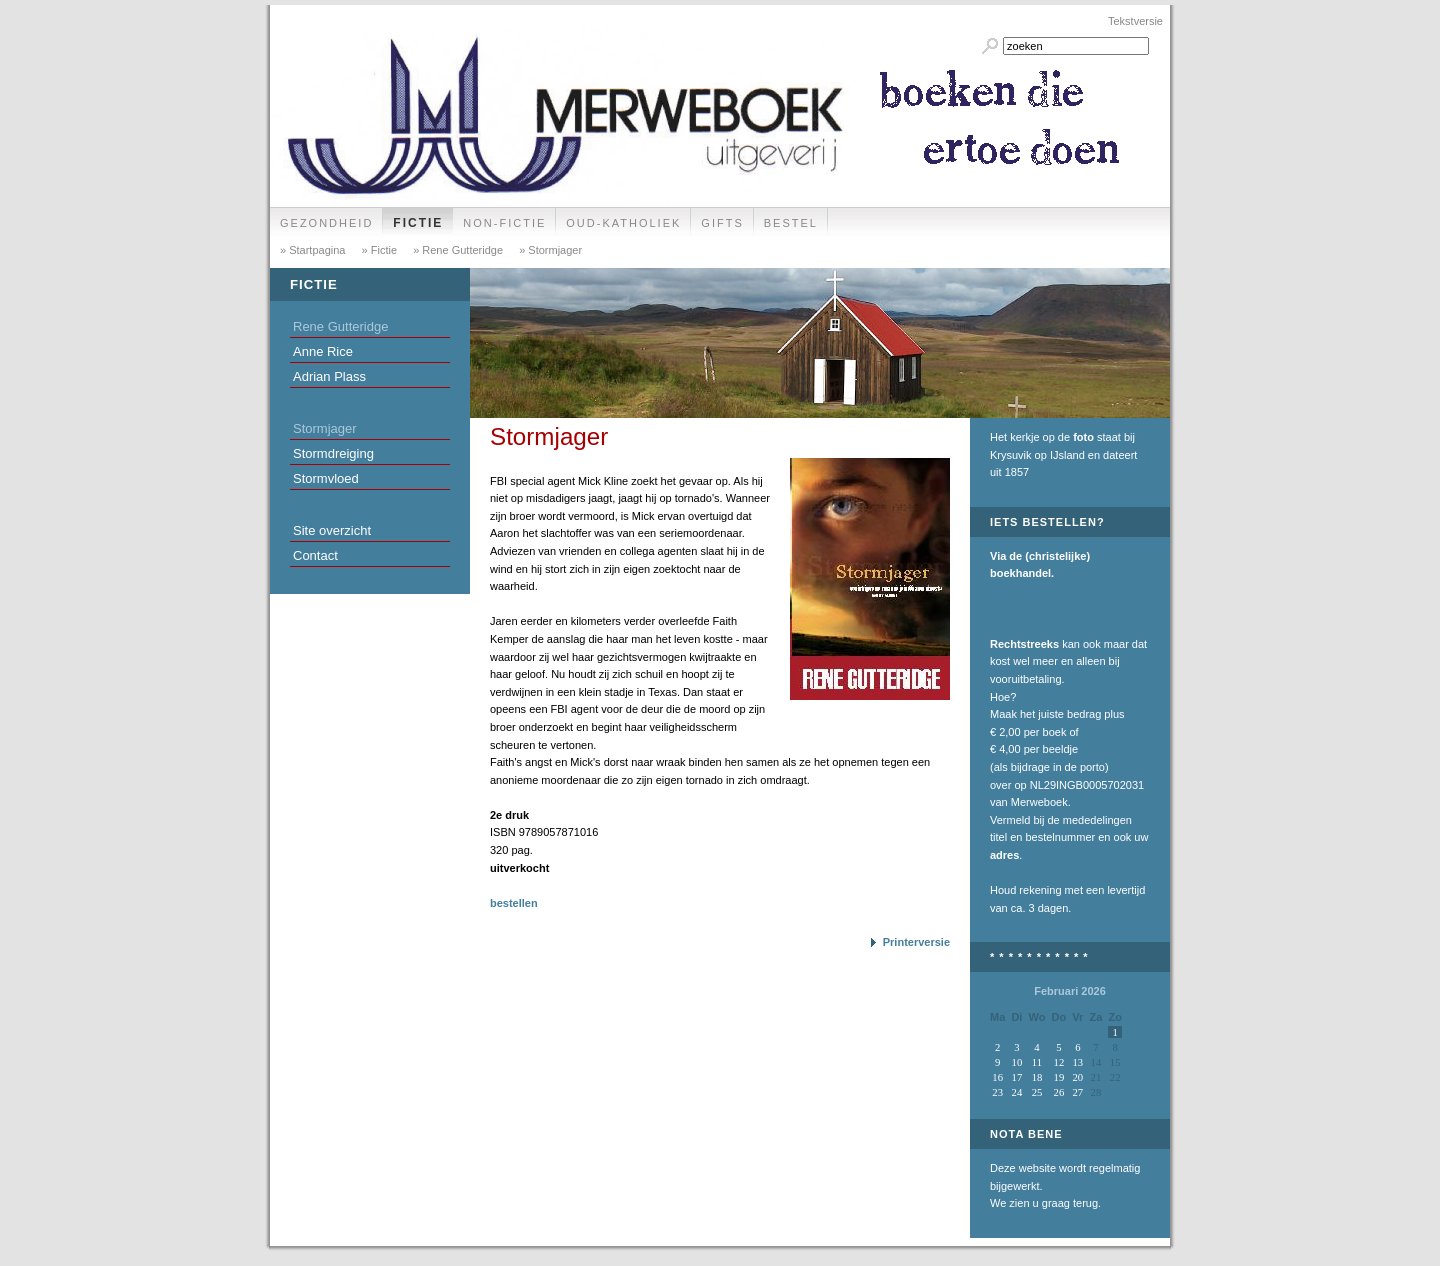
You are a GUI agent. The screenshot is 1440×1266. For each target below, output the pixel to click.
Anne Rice (323, 351)
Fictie (418, 223)
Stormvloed (326, 478)
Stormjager (325, 428)
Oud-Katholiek (623, 223)
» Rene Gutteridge (456, 250)
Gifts (722, 223)
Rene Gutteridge (340, 326)
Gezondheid (326, 223)
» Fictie (378, 250)
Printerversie (916, 942)
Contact (315, 555)
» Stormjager (549, 250)
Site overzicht (332, 530)
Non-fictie (504, 223)
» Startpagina (312, 250)
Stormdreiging (333, 453)
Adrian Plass (329, 376)
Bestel (791, 223)
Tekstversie (1135, 21)
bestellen (514, 903)
